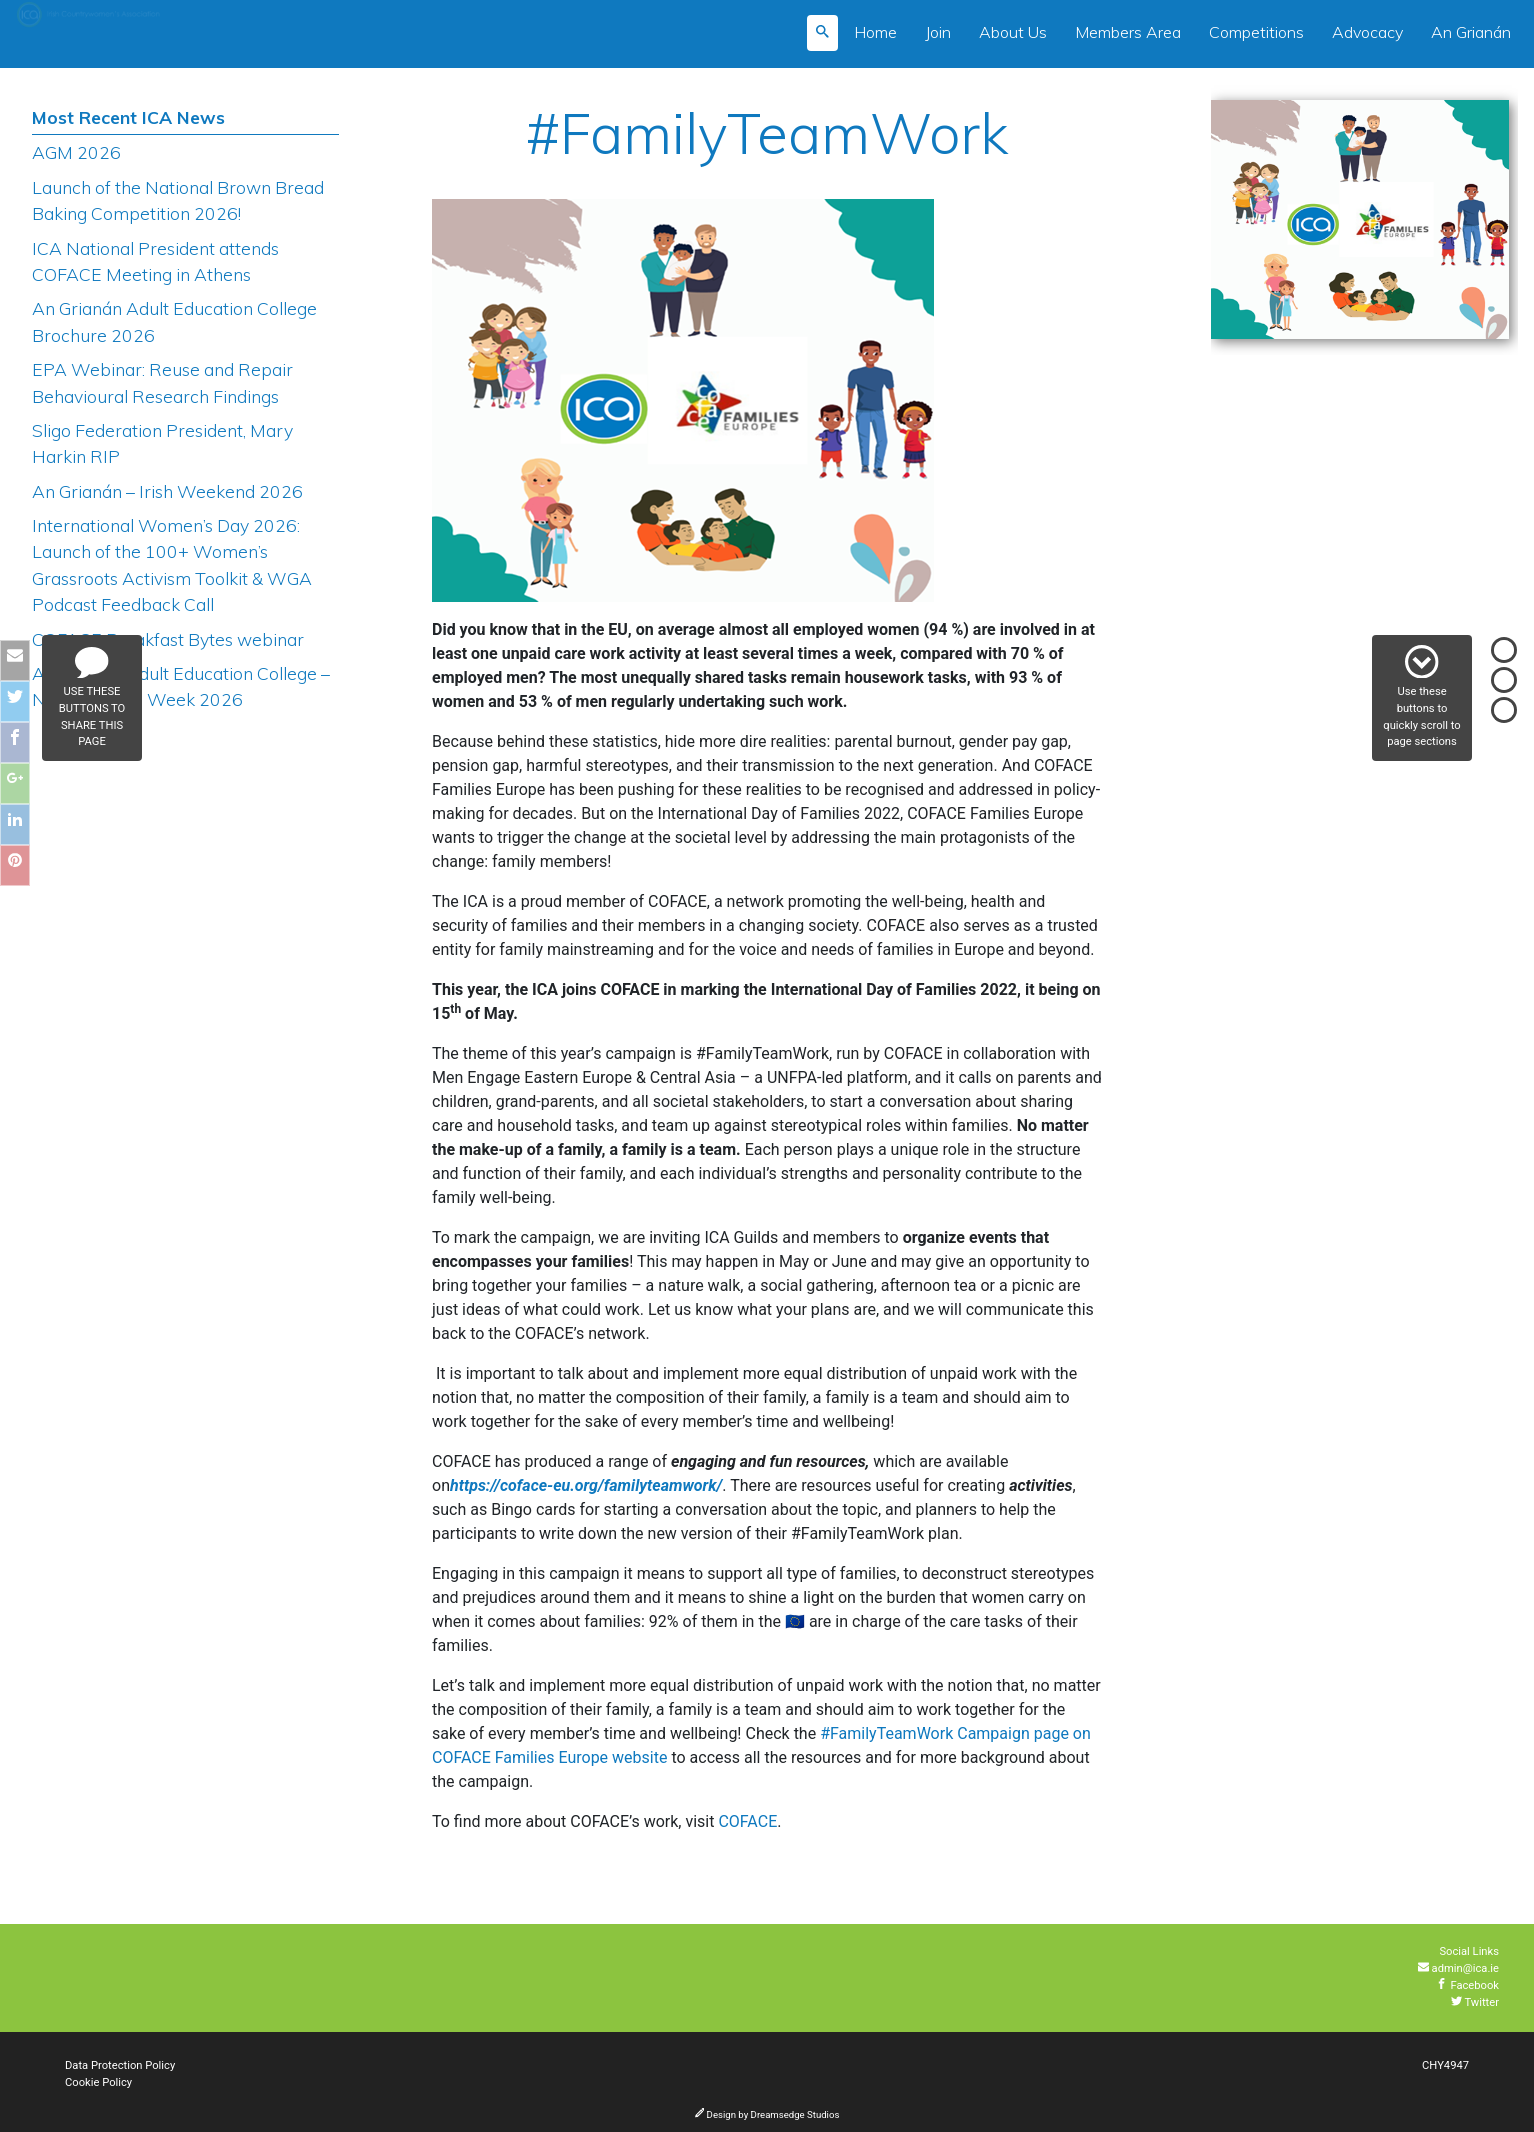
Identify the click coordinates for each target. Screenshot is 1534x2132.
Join (938, 32)
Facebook (1467, 1985)
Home (875, 32)
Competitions (1256, 32)
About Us (1013, 32)
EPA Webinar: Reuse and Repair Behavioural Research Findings (162, 382)
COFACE (747, 1821)
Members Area (1128, 32)
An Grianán (1471, 32)
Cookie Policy (98, 2082)
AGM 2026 (76, 152)
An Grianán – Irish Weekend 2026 (167, 491)
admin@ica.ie (1458, 1968)
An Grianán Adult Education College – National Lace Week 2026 (181, 686)
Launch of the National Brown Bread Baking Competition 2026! (178, 200)
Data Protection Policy (120, 2065)
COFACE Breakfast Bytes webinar (168, 639)
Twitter (1475, 2002)
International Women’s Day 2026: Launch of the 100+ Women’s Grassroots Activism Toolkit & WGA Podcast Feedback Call (172, 564)
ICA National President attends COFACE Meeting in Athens (155, 261)
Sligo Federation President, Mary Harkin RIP (162, 443)
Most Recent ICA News (128, 117)
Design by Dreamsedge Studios (767, 2114)
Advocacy (1367, 32)
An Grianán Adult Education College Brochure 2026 (174, 321)
